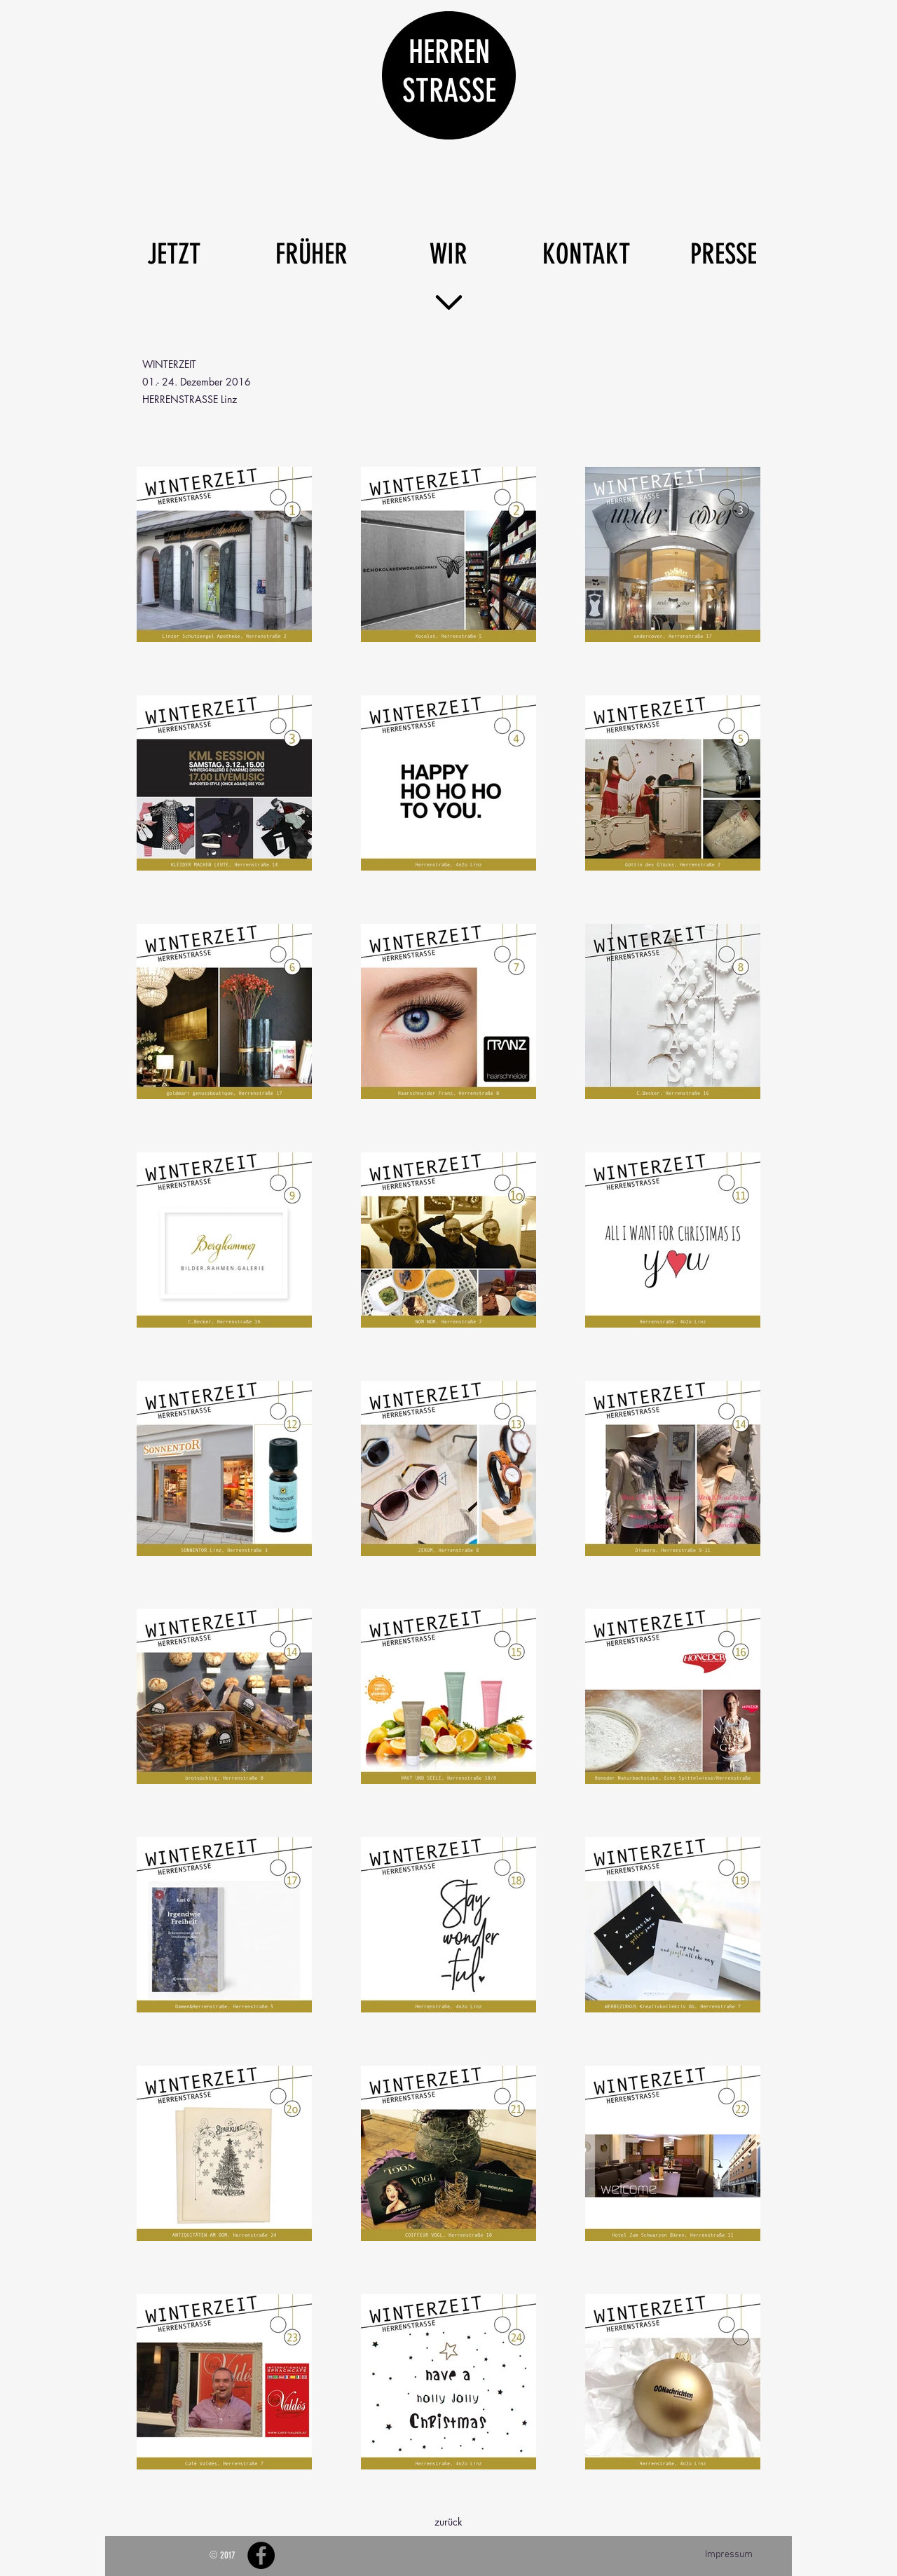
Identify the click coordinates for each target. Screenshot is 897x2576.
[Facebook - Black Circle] (261, 2555)
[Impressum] (728, 2555)
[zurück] (448, 2522)
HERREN (449, 52)
